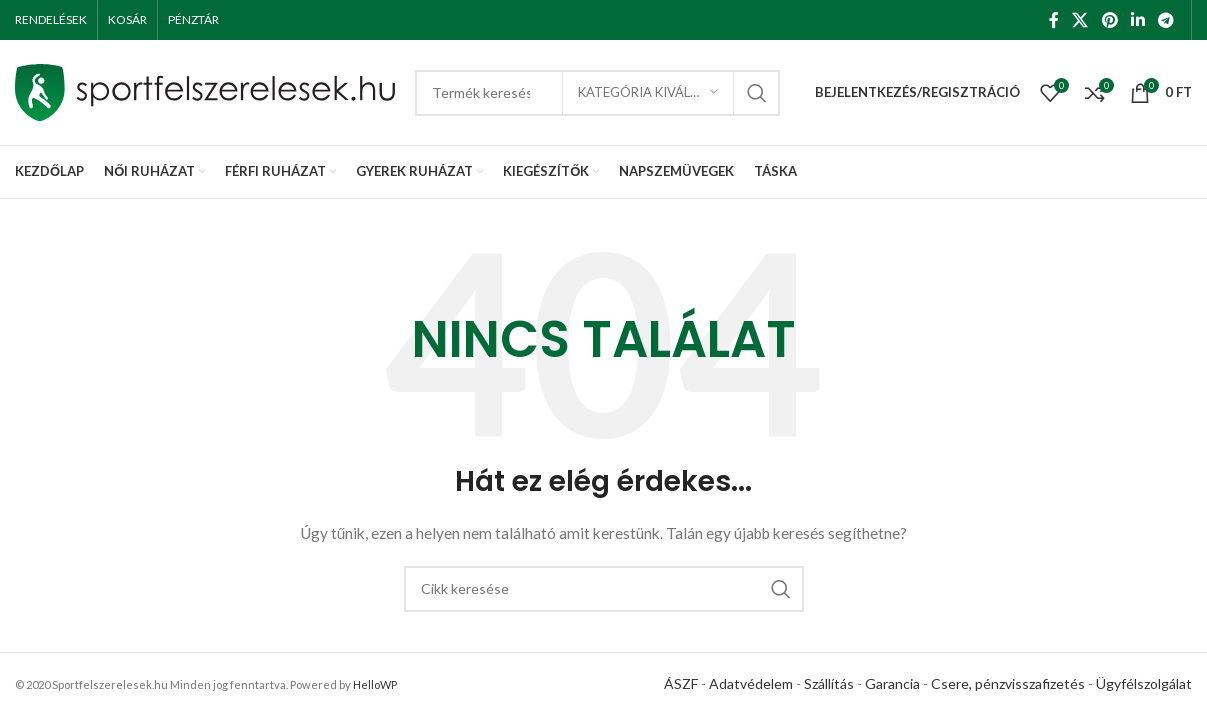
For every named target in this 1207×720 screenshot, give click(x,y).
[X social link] (1080, 20)
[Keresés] (604, 589)
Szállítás (829, 683)
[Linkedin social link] (1137, 20)
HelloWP (375, 684)
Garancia (892, 683)
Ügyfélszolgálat (1144, 683)
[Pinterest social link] (1109, 20)
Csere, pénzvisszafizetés (1008, 683)
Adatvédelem (751, 683)
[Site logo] (205, 90)
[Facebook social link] (1053, 20)
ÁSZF (681, 683)
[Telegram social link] (1166, 20)
